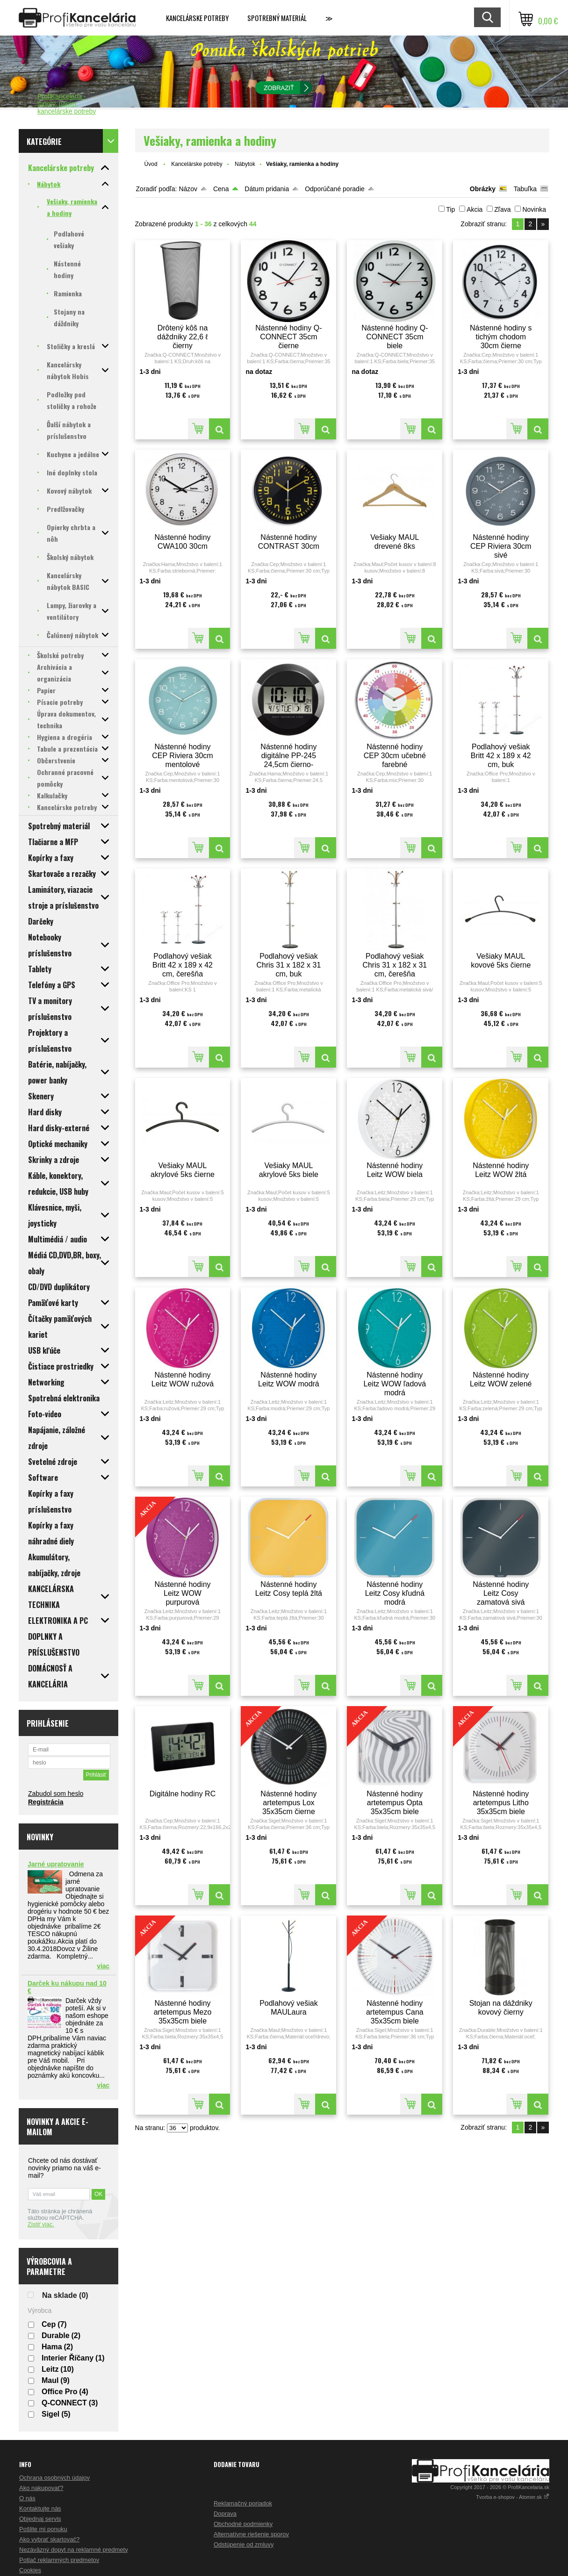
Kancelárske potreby (197, 18)
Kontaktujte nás (40, 2508)
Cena (221, 189)
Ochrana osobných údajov (54, 2477)
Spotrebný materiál (277, 18)
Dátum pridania (266, 189)
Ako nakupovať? (41, 2487)
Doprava (225, 2513)
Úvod (151, 164)
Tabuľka (525, 189)
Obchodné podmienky (243, 2523)
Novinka (534, 209)
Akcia (474, 209)
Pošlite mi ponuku (43, 2529)
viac (103, 1966)
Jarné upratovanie (56, 1864)
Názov (188, 189)
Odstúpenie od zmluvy (244, 2544)
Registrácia (45, 1802)
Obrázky (483, 189)
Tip (450, 209)
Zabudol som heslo (55, 1793)
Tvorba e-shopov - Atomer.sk (512, 2497)
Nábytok (245, 164)
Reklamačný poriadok (243, 2503)
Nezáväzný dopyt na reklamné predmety (73, 2549)
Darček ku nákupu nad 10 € (67, 1987)
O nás (27, 2498)
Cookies (30, 2570)
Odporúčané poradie (335, 189)
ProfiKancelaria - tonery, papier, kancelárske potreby (66, 104)
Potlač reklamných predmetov (59, 2559)
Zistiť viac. (41, 2224)
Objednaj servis (40, 2518)
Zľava (502, 209)
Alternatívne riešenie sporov (251, 2534)
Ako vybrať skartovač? (49, 2539)
